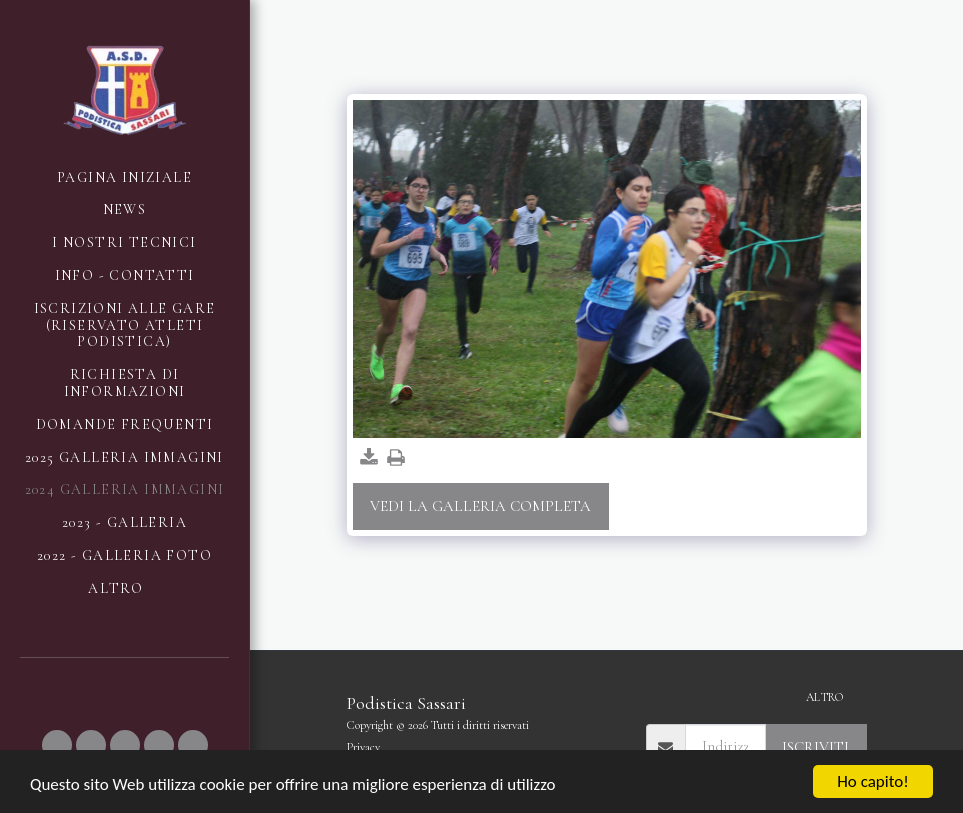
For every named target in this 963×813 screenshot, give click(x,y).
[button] (57, 745)
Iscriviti (815, 747)
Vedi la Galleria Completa (480, 506)
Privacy (363, 747)
